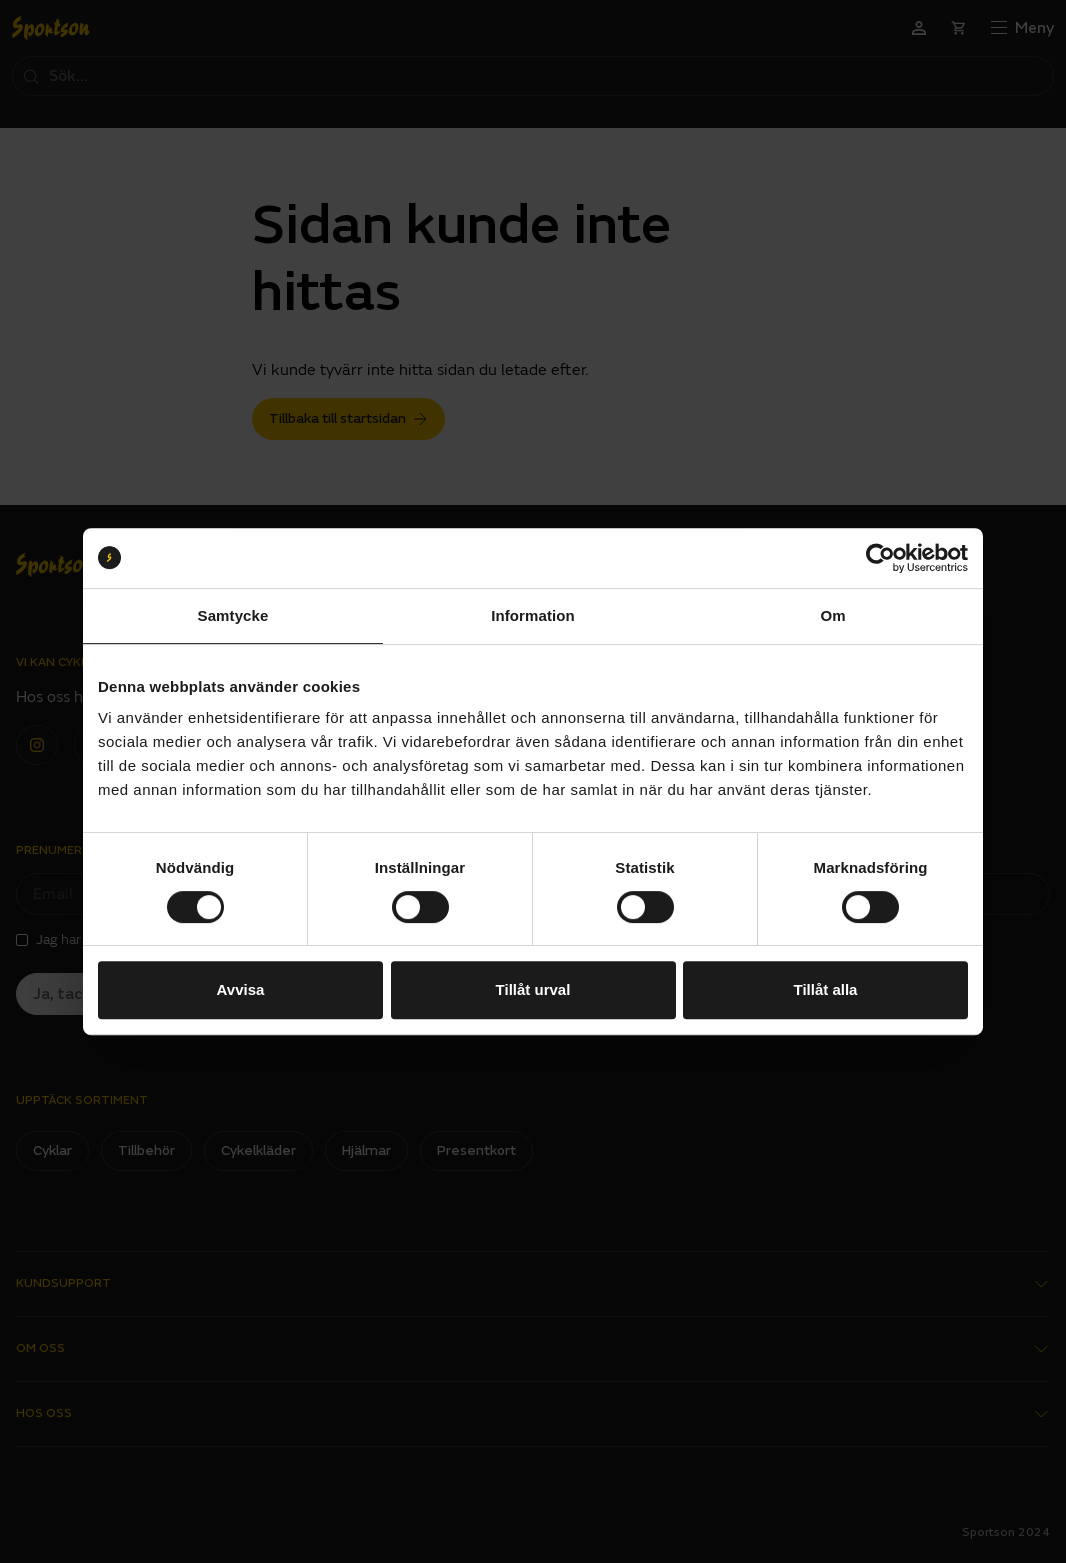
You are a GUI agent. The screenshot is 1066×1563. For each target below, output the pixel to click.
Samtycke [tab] (233, 615)
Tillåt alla (826, 989)
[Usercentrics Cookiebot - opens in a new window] (880, 558)
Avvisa (241, 989)
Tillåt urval (533, 989)
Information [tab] (533, 615)
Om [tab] (832, 615)
